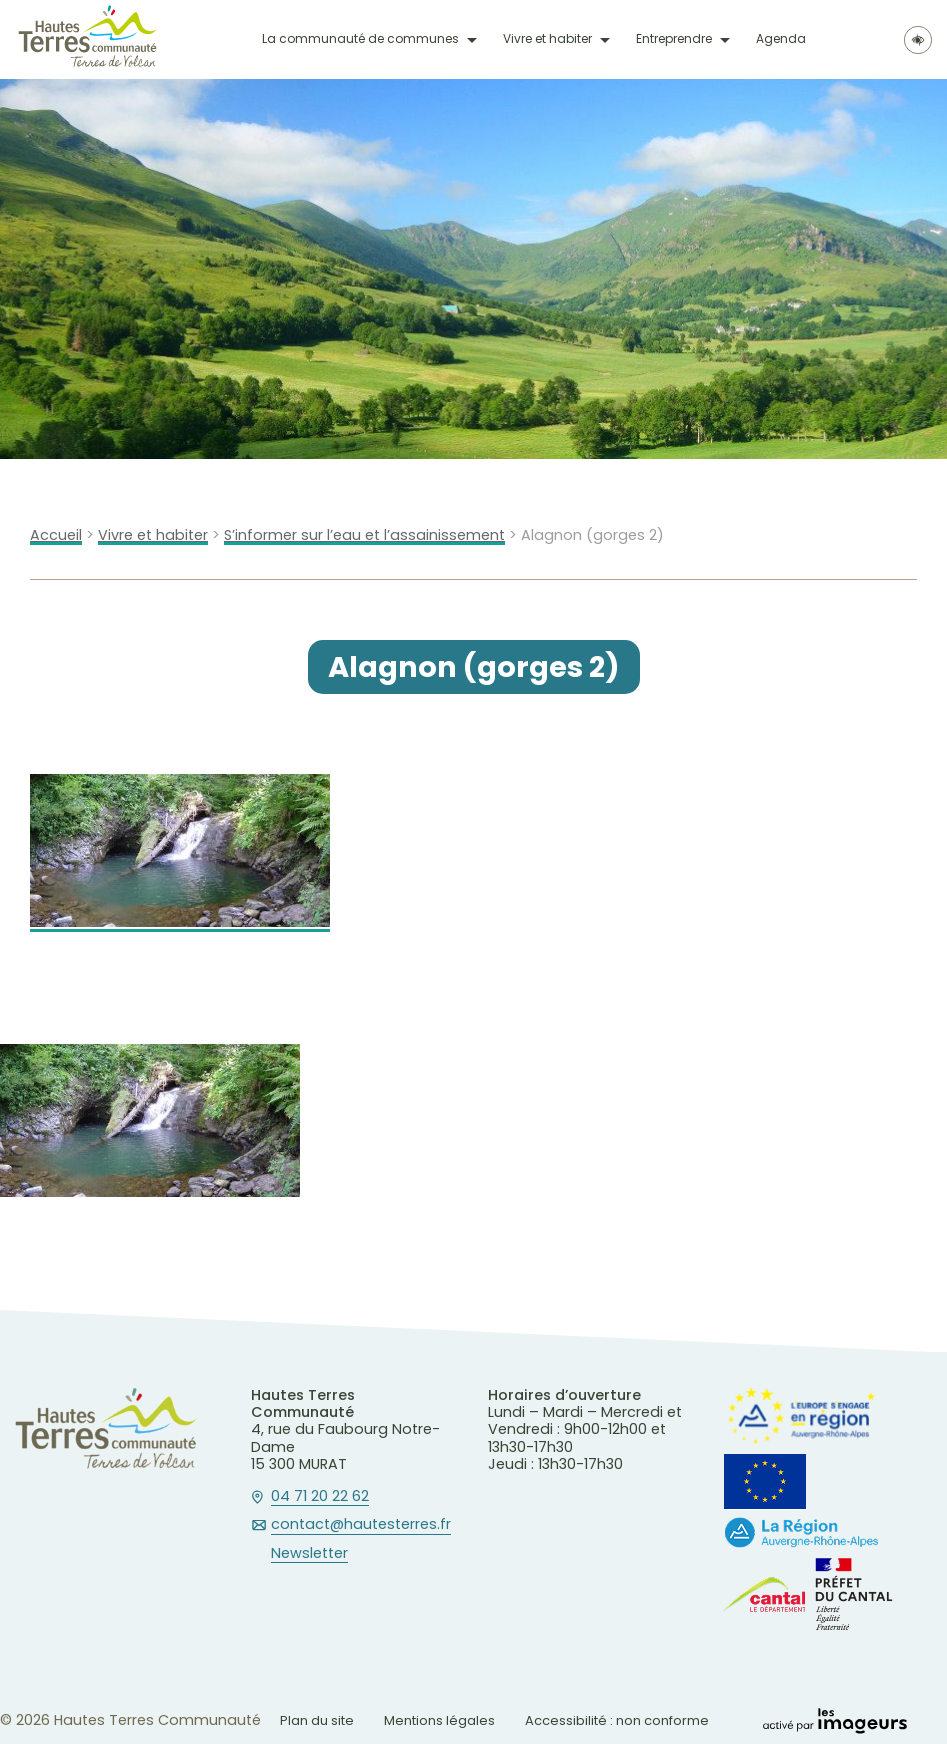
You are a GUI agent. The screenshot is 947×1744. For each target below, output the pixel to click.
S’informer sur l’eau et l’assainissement (364, 535)
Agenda (781, 39)
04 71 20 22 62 (320, 1497)
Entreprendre (674, 39)
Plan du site (317, 1720)
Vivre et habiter (547, 39)
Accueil (56, 535)
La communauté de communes (360, 39)
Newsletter (309, 1554)
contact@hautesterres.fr (361, 1525)
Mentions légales (439, 1720)
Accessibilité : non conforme (617, 1720)
